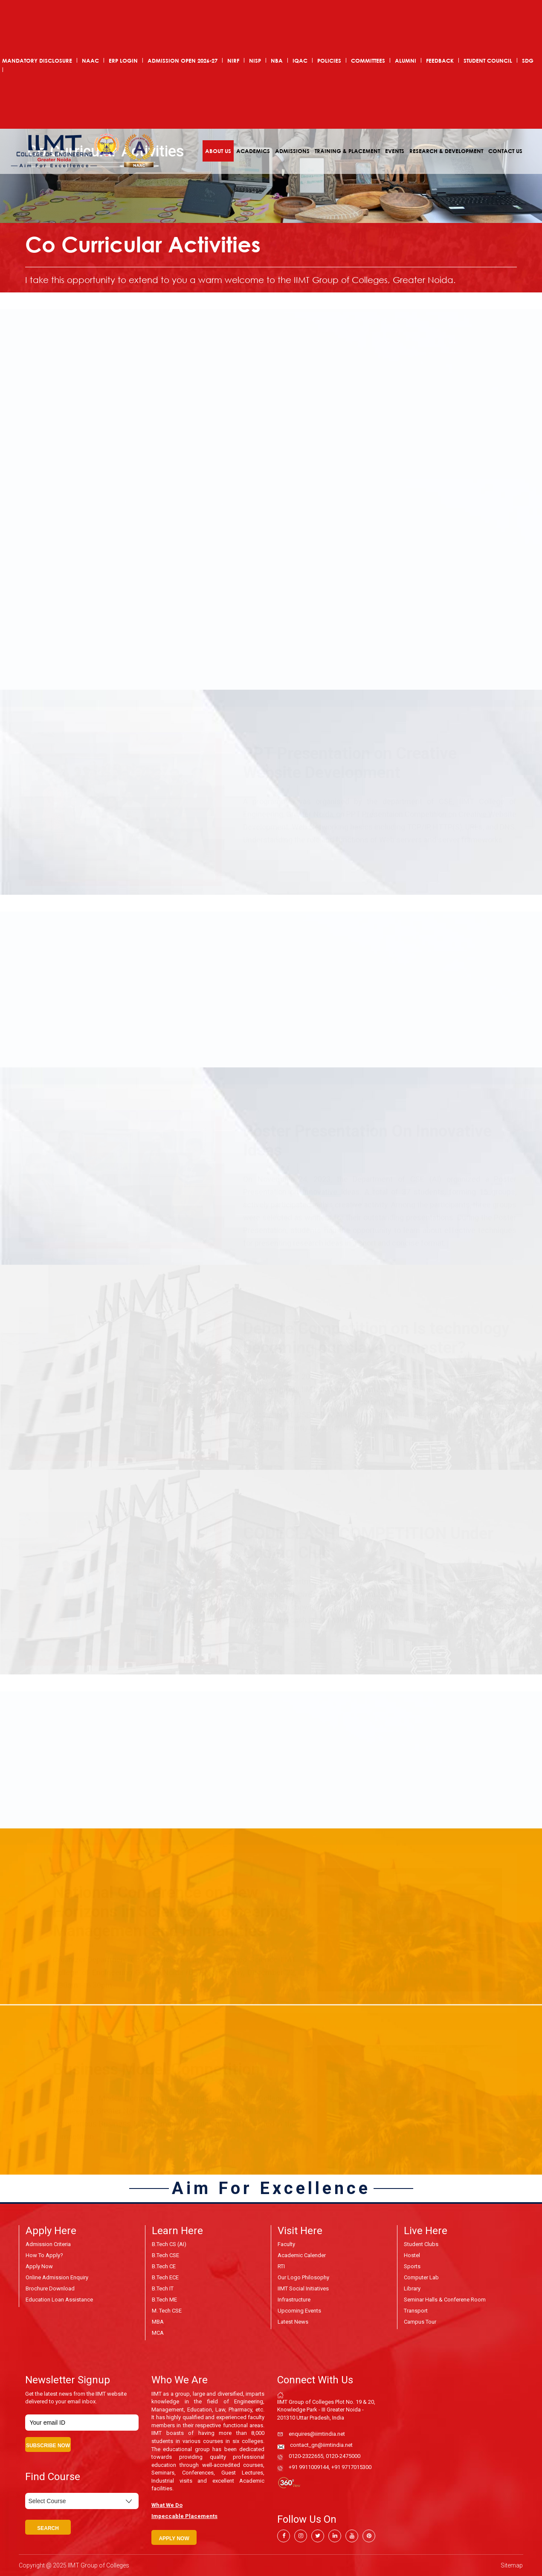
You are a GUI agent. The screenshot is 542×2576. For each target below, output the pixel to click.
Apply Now (39, 2266)
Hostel (412, 2255)
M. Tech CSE (167, 2310)
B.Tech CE (164, 2266)
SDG (527, 60)
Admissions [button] (292, 150)
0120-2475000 (343, 2456)
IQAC (300, 60)
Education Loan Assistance (59, 2299)
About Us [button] (218, 150)
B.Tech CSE (165, 2255)
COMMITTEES (368, 60)
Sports (412, 2266)
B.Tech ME (164, 2299)
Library (412, 2288)
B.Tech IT (163, 2288)
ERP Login (123, 60)
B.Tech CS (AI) (169, 2244)
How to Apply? (44, 2255)
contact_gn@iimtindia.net (321, 2445)
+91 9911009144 (309, 2467)
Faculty (286, 2244)
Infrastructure (294, 2299)
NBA (277, 60)
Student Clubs (421, 2244)
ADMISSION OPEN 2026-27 (182, 60)
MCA (158, 2333)
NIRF (233, 60)
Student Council (488, 60)
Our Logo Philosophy (303, 2277)
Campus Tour (420, 2322)
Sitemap (512, 2565)
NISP (255, 60)
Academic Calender (302, 2255)
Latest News (293, 2322)
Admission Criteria (48, 2244)
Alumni (405, 60)
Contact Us (505, 150)
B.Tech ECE (165, 2277)
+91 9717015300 (351, 2467)
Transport (416, 2310)
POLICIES (329, 60)
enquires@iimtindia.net (317, 2434)
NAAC (90, 60)
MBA (158, 2322)
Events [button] (394, 150)
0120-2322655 (306, 2456)
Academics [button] (253, 150)
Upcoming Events (299, 2310)
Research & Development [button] (446, 150)
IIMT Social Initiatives (303, 2288)
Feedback (440, 60)
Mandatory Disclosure (37, 60)
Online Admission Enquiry (57, 2277)
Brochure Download (50, 2288)
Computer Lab (421, 2277)
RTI (281, 2266)
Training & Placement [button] (347, 150)
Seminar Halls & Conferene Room (445, 2299)
